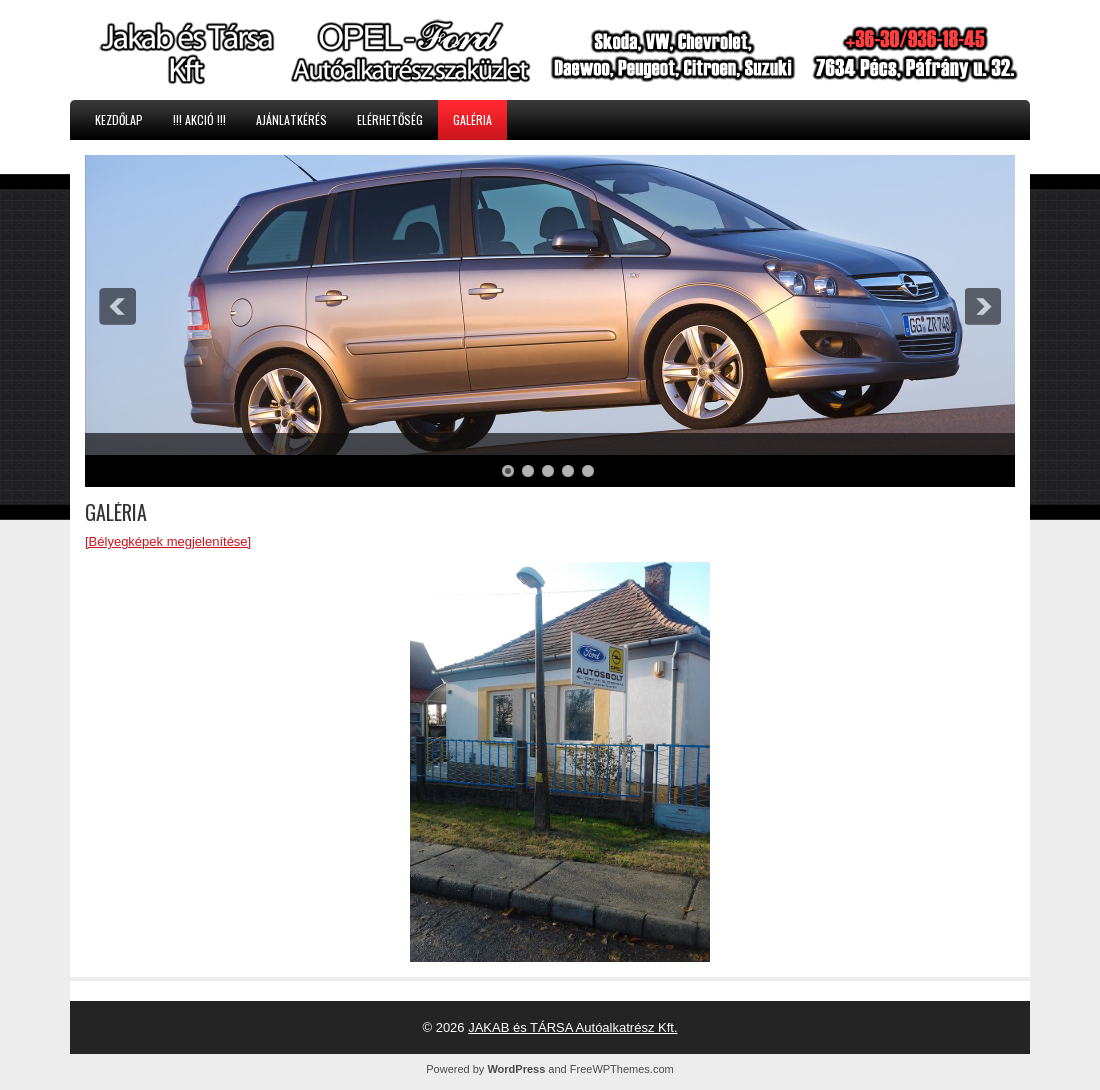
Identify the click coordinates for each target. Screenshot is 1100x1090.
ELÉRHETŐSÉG (390, 119)
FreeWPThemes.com (622, 1069)
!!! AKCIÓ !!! (199, 119)
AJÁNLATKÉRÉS (291, 119)
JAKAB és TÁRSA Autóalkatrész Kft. (572, 1027)
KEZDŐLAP (119, 119)
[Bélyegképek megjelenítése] (168, 541)
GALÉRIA (472, 119)
